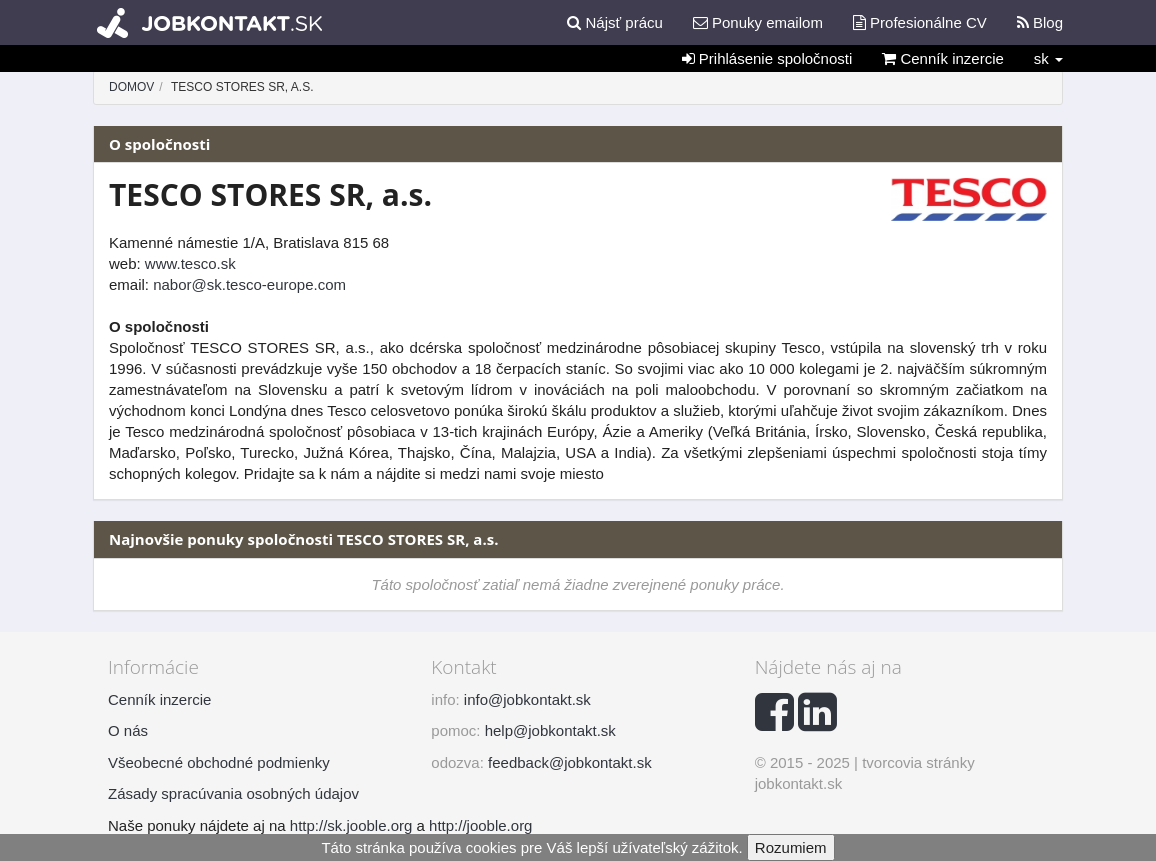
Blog (1040, 22)
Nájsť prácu (615, 22)
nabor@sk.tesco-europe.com (249, 284)
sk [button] (1048, 58)
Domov (131, 87)
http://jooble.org (480, 825)
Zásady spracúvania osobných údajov (233, 793)
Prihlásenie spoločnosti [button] (767, 58)
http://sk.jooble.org (351, 825)
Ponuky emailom (758, 22)
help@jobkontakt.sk (550, 730)
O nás (128, 730)
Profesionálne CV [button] (920, 22)
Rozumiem (791, 847)
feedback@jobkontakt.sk (570, 762)
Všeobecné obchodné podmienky (219, 762)
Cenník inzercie (943, 58)
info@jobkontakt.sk (527, 699)
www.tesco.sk (190, 263)
